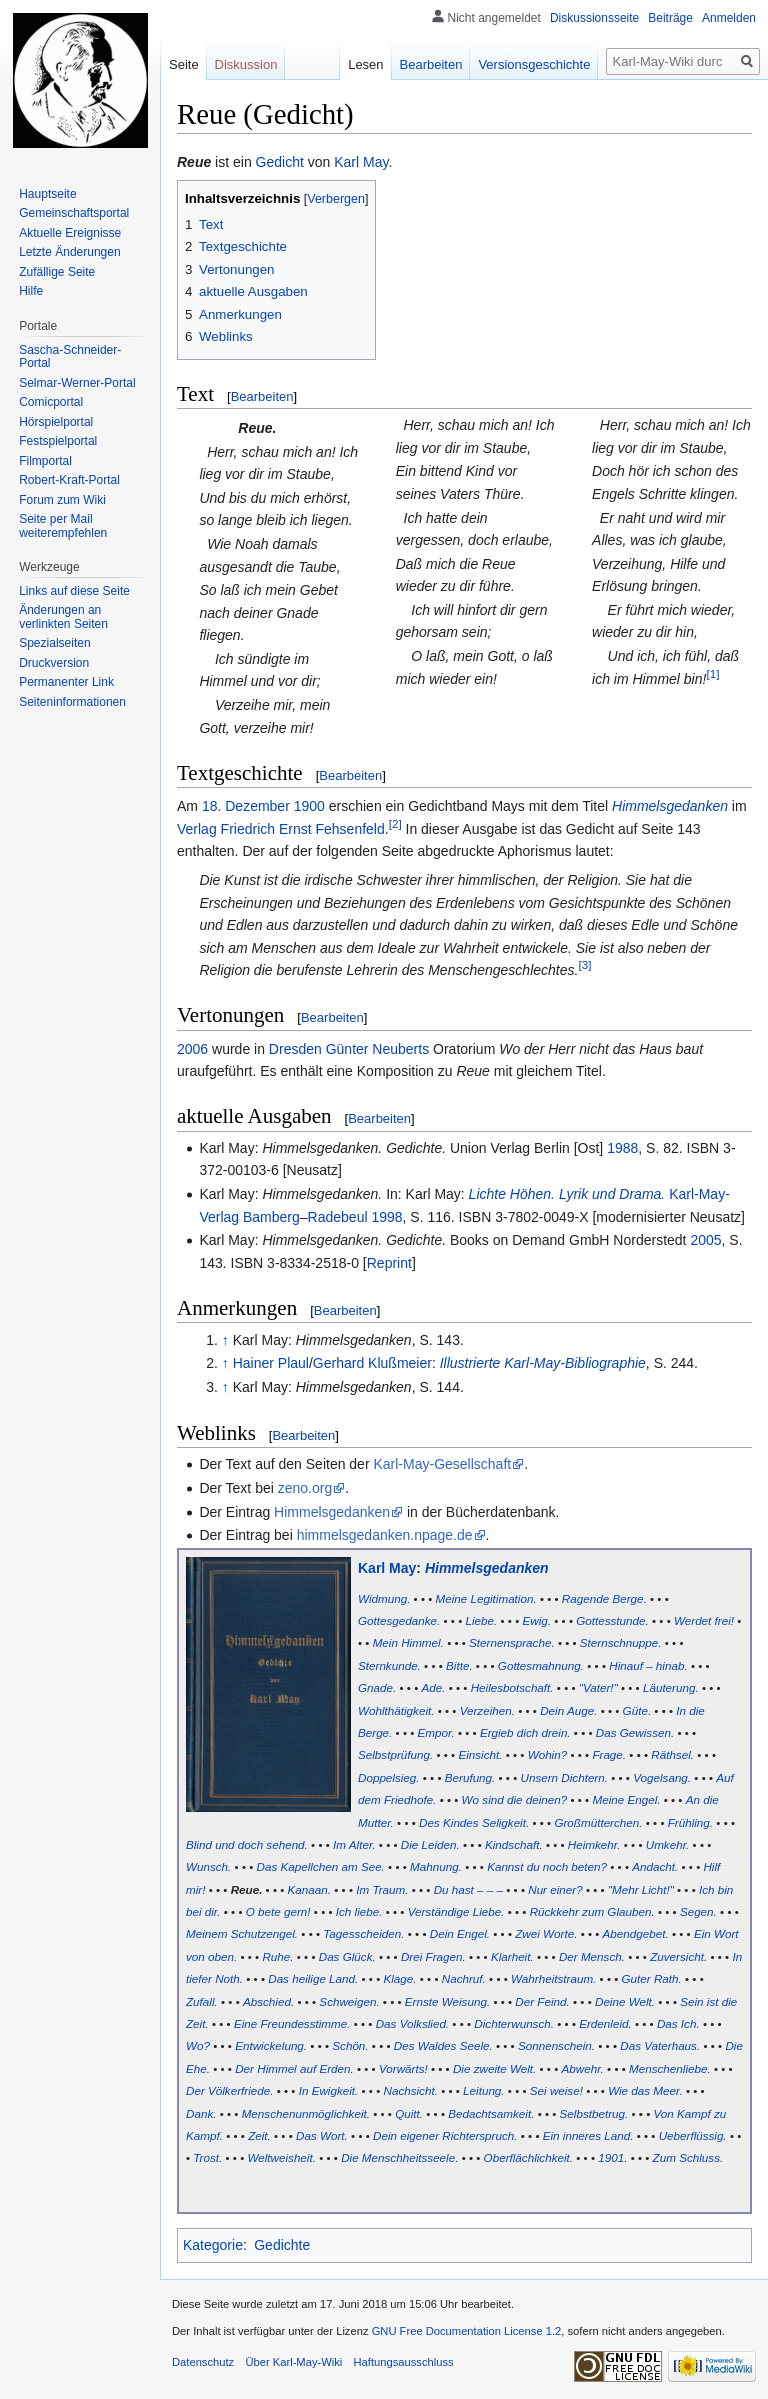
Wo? (198, 2045)
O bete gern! (278, 1911)
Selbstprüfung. (395, 1754)
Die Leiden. (430, 1844)
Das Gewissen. (635, 1732)
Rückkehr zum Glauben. (592, 1911)
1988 (622, 1148)
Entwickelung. (271, 2045)
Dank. (201, 2113)
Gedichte (282, 2245)
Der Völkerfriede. (229, 2090)
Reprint (389, 1263)
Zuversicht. (678, 1956)
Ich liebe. (359, 1911)
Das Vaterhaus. (660, 2045)
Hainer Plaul (271, 1363)
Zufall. (202, 2001)
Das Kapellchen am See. (321, 1866)
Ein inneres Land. (588, 2135)
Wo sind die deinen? (515, 1799)
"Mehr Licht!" (641, 1889)
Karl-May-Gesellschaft (442, 1464)
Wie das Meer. (645, 2090)
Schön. (350, 2045)
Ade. (433, 1687)
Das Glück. (347, 1956)
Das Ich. (678, 2023)
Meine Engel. (626, 1799)
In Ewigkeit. (329, 2090)
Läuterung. (671, 1687)
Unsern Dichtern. (564, 1777)
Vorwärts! (403, 2068)
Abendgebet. (636, 1933)
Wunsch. (208, 1866)
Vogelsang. (662, 1777)
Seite (184, 64)
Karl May (361, 162)
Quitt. (409, 2113)
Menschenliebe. (670, 2068)
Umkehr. (668, 1844)
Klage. (400, 1978)
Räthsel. (672, 1754)
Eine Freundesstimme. (292, 2023)
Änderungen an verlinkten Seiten (63, 617)
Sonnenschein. (556, 2045)
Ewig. (536, 1620)
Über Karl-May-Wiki (293, 2362)
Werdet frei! (704, 1620)
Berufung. (470, 1777)
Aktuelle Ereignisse (70, 233)
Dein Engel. (460, 1933)
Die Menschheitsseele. (399, 2157)
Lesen (365, 64)
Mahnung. (436, 1866)
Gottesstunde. (612, 1620)
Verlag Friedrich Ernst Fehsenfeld (281, 829)
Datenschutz (203, 2362)
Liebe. (482, 1620)
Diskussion (246, 64)
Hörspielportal (56, 422)
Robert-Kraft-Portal (69, 480)
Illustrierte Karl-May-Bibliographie (543, 1363)
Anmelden (729, 18)
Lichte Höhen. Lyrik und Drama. (567, 1194)
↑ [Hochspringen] (225, 1340)
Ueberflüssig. (693, 2135)
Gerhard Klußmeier (372, 1363)
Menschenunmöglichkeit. (306, 2113)
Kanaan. (309, 1889)
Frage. (609, 1754)
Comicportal (51, 402)
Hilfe (31, 291)
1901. (612, 2157)
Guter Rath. (652, 1978)
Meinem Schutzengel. (242, 1933)
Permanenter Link (66, 682)
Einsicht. (480, 1754)
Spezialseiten (54, 643)
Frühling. (690, 1822)
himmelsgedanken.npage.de (385, 1535)
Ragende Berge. (604, 1598)
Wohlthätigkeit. (396, 1710)
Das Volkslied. (412, 2023)
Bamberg (271, 1217)
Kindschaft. (514, 1844)
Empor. (436, 1732)
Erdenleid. (605, 2023)
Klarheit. (512, 1956)
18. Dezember (246, 806)
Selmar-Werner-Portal (77, 383)
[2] (395, 823)
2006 (192, 1049)
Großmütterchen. (598, 1822)
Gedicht (280, 162)
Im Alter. (354, 1844)
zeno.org (305, 1488)
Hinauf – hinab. (648, 1665)
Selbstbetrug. (594, 2113)
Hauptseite (47, 194)
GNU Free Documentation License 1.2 (467, 2331)
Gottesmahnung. (541, 1665)
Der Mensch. (592, 1956)
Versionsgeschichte (534, 64)
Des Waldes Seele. (443, 2045)
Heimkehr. (594, 1844)
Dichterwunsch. (514, 2023)
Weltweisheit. (281, 2157)
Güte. (637, 1710)
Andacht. (655, 1866)
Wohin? (548, 1754)
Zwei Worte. (546, 1933)
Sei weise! (556, 2090)
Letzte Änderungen (69, 252)
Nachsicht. (410, 2090)
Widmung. (384, 1598)
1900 (309, 806)
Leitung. (483, 2090)
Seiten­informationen (72, 702)
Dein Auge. (568, 1710)
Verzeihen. (487, 1710)
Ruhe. (277, 1956)
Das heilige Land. (313, 1978)
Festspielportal (58, 441)
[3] (584, 964)
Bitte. (459, 1665)
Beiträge (670, 18)
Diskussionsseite (594, 18)
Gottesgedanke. (399, 1620)
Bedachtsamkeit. (491, 2113)
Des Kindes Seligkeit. (474, 1822)
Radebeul (338, 1217)
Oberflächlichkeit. (528, 2157)
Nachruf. (464, 1978)
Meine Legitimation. (486, 1598)
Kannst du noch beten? (547, 1866)
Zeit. (259, 2135)
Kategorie (213, 2245)
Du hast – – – (468, 1889)
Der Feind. (542, 2001)
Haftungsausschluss (404, 2362)
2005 (705, 1240)
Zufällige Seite (57, 272)
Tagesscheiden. (363, 1933)
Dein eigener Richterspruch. (445, 2135)
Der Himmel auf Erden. (294, 2068)
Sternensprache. (512, 1642)
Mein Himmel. (408, 1642)
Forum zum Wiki (62, 500)
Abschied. (268, 2001)
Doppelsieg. (389, 1777)
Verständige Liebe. (456, 1911)
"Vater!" (598, 1687)
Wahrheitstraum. (553, 1978)
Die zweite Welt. (494, 2068)
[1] (712, 673)
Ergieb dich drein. (525, 1732)
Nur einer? (555, 1889)
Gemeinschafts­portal (74, 213)
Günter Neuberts (378, 1049)
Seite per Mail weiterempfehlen (63, 526)
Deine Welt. (625, 2001)
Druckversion (54, 663)
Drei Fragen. (433, 1956)
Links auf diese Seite (74, 591)
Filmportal (45, 461)
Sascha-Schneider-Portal (70, 357)
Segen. (698, 1911)
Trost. (207, 2157)
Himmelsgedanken (670, 806)
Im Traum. (382, 1889)
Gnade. (377, 1687)
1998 (386, 1217)
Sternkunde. (389, 1665)
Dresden (295, 1049)
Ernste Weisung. (447, 2001)
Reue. (247, 1889)
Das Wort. (322, 2135)
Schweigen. (349, 2001)
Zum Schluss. (688, 2157)
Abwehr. (583, 2068)
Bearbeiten (262, 396)
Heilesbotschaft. (512, 1687)
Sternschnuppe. (621, 1642)
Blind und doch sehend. (247, 1844)
